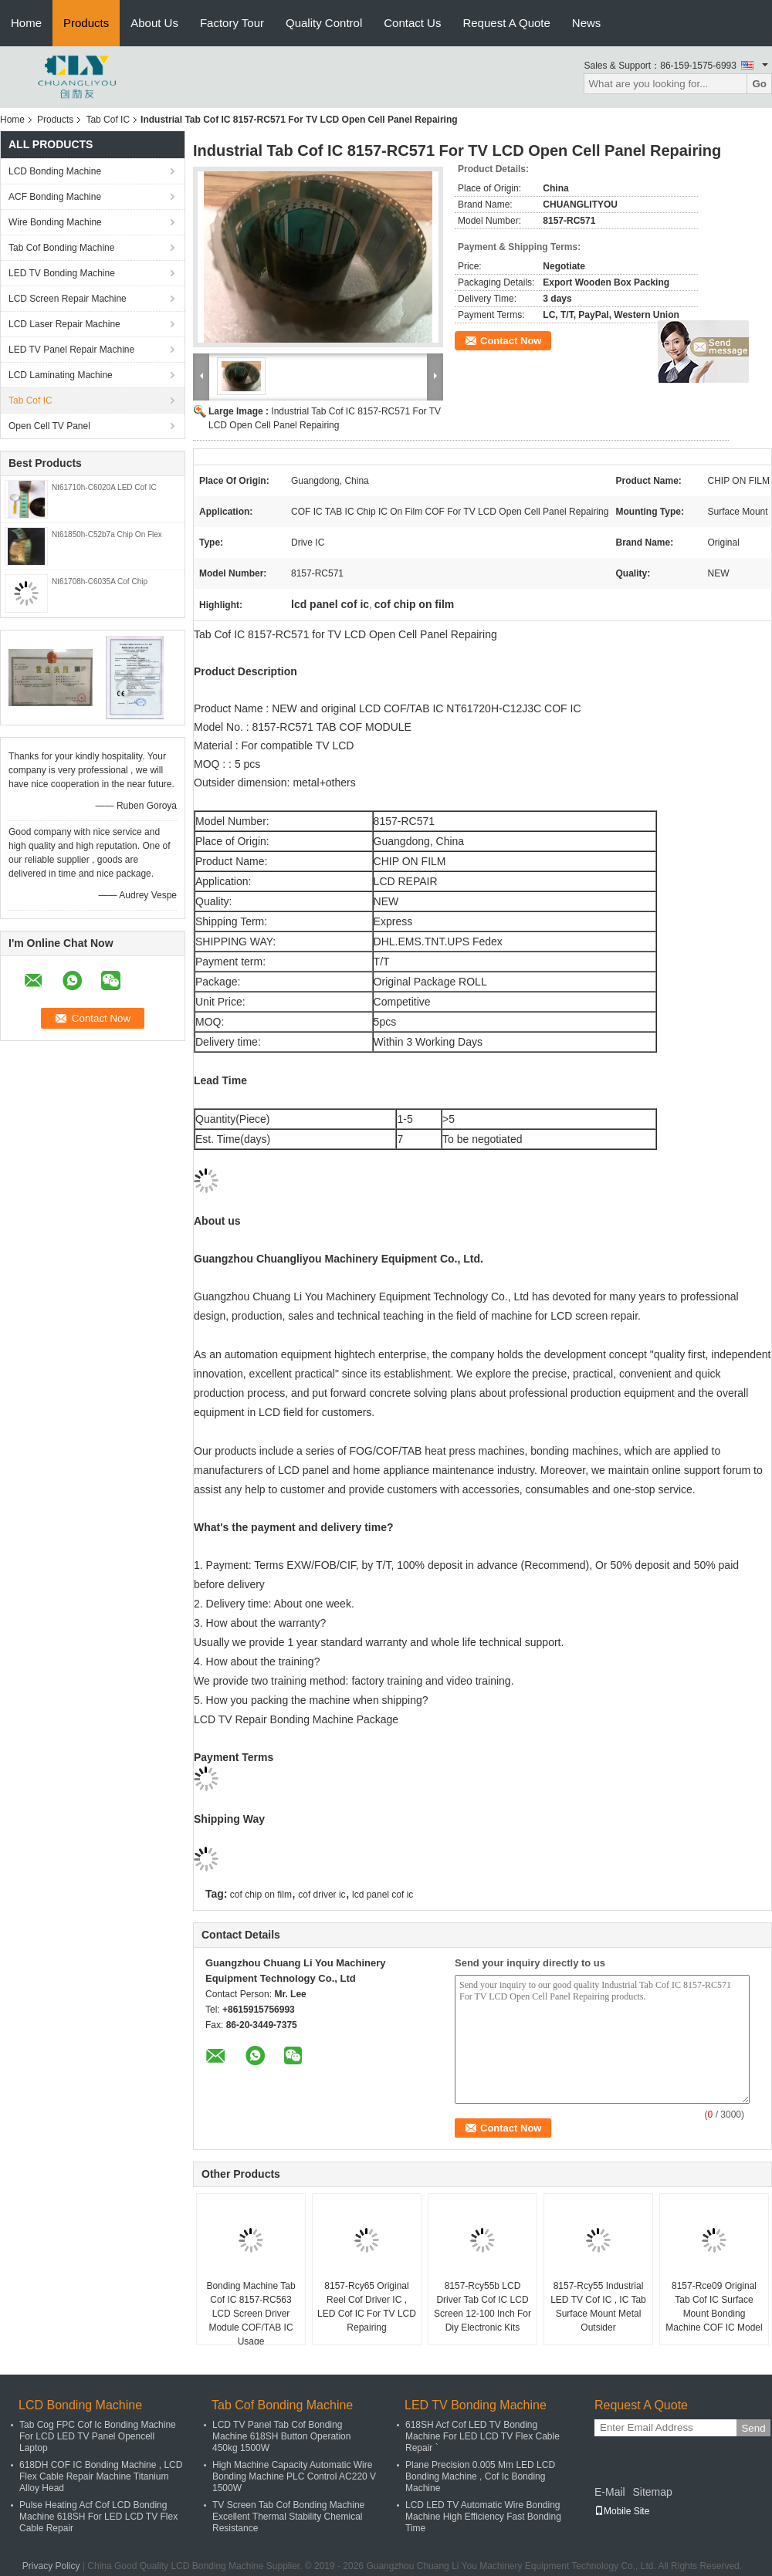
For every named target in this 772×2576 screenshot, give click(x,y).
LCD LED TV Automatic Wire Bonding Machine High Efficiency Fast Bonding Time (483, 2517)
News (586, 22)
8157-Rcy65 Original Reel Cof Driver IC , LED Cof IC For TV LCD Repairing (366, 2306)
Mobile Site (621, 2511)
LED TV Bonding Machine (61, 273)
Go (759, 84)
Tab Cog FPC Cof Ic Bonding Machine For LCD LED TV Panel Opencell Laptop (97, 2436)
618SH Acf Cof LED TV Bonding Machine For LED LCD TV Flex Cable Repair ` (482, 2436)
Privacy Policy (51, 2566)
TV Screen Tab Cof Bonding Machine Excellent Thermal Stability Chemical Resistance (288, 2517)
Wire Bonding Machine (55, 222)
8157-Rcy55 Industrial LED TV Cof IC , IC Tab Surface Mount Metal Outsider (598, 2306)
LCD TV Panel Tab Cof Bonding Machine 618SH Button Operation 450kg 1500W (281, 2436)
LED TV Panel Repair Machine (71, 349)
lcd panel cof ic (382, 1894)
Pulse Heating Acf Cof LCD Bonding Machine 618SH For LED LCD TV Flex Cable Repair (98, 2517)
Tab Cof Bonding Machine (61, 247)
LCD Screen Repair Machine (67, 298)
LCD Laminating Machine (60, 375)
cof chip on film (261, 1894)
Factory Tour (232, 22)
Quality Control (324, 22)
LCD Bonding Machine (54, 171)
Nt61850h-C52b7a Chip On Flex (107, 534)
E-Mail (609, 2492)
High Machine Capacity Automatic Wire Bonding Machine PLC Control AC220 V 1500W (294, 2476)
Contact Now (510, 341)
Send (753, 2428)
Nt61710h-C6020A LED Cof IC (104, 487)
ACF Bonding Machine (54, 196)
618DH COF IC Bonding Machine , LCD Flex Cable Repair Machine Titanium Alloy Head (100, 2476)
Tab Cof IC (108, 119)
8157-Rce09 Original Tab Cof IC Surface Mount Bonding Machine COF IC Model (713, 2306)
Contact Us (412, 22)
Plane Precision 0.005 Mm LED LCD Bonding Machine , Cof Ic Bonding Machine (480, 2476)
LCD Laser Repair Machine (64, 324)
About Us (154, 22)
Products (86, 22)
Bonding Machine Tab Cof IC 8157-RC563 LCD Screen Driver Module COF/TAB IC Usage (250, 2313)
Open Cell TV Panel (49, 426)
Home (26, 22)
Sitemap (652, 2492)
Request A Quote (506, 22)
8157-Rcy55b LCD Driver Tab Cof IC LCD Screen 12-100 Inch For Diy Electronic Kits (482, 2306)
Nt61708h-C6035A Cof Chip (99, 581)
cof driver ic (321, 1894)
